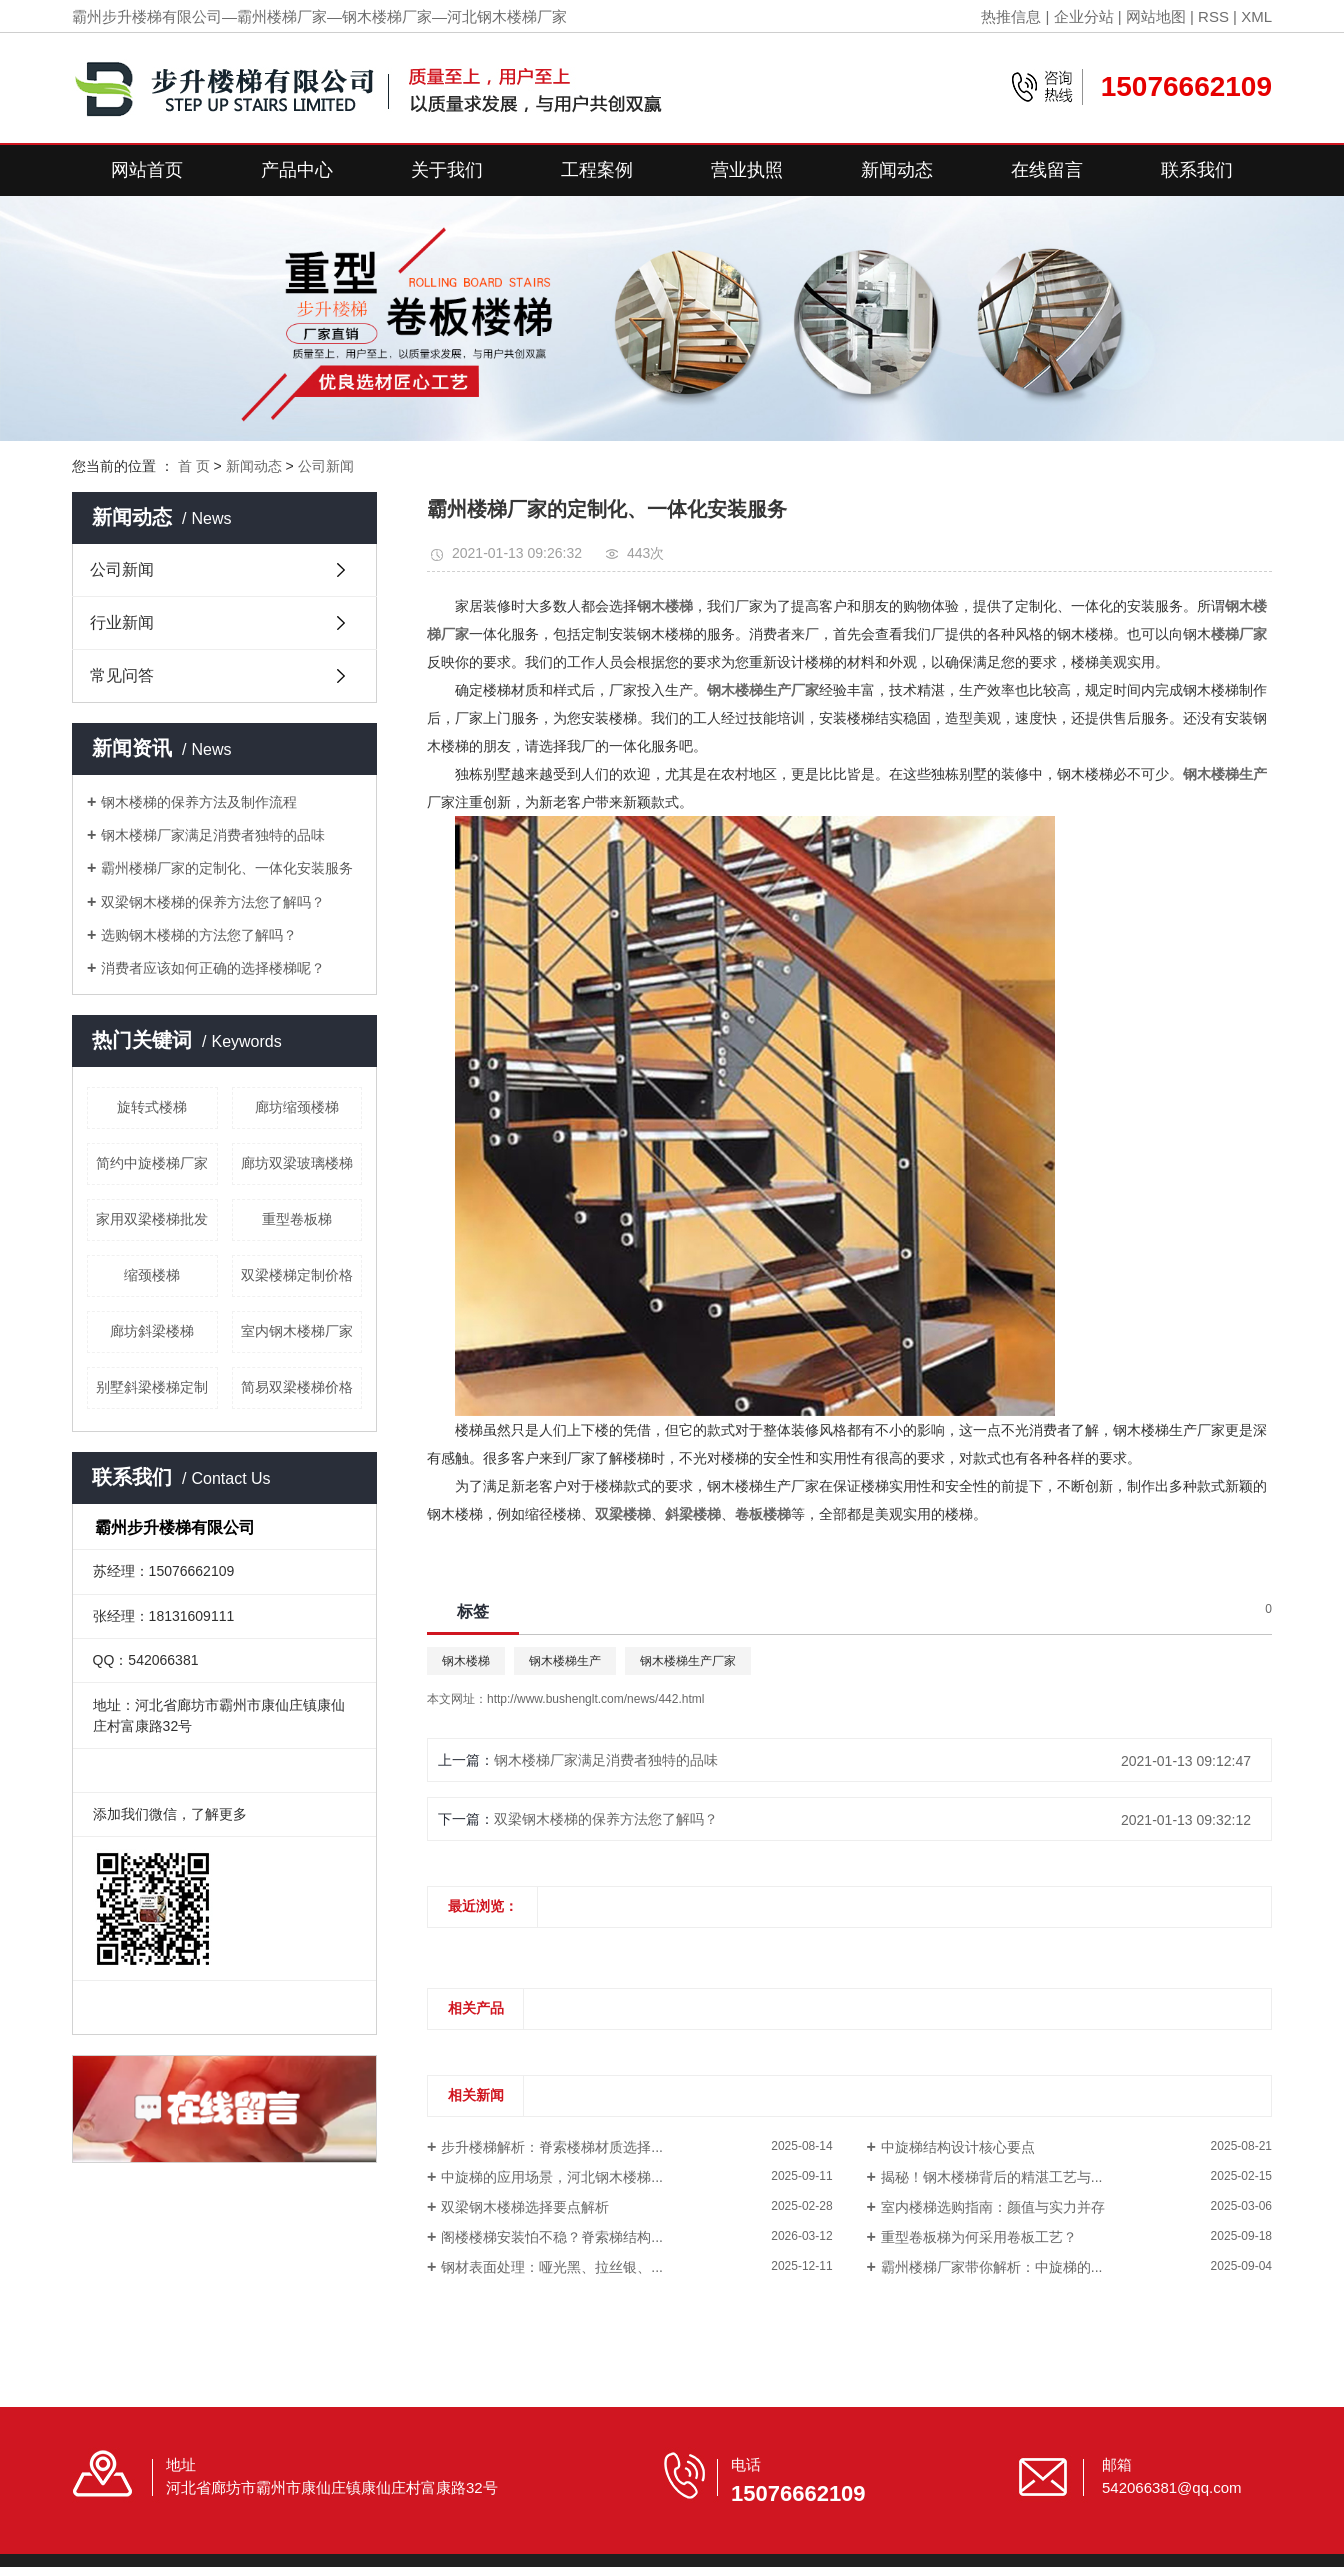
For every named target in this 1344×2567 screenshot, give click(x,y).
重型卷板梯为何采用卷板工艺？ (979, 2237)
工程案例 (597, 170)
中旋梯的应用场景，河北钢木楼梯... (552, 2177)
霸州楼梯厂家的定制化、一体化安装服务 (227, 868)
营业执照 (747, 170)
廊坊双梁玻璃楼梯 (297, 1163)
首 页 (194, 466)
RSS (1213, 16)
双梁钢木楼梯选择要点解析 (525, 2207)
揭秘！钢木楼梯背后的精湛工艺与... (992, 2177)
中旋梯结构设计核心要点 (958, 2147)
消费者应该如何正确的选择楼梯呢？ (213, 968)
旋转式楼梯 (152, 1107)
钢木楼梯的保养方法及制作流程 (199, 802)
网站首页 (147, 170)
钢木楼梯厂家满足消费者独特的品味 (213, 835)
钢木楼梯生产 (565, 1661)
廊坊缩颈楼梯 (297, 1107)
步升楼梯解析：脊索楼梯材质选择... (552, 2147)
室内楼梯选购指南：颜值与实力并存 (993, 2207)
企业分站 (1084, 16)
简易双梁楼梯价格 (297, 1387)
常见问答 (122, 675)
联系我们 (1197, 170)
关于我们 (447, 170)
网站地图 (1156, 16)
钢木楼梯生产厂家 (688, 1661)
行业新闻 (122, 622)
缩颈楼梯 (152, 1275)
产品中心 (297, 170)
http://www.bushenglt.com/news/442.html (595, 1699)
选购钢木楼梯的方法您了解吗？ (199, 935)
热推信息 (1011, 16)
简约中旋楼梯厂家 (152, 1163)
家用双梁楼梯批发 (152, 1219)
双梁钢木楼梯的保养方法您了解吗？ (213, 902)
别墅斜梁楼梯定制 (152, 1387)
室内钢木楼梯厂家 (297, 1331)
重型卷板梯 (297, 1219)
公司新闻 (326, 466)
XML (1256, 16)
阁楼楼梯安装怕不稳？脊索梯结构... (552, 2237)
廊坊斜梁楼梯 (152, 1331)
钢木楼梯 (466, 1661)
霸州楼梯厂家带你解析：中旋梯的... (992, 2267)
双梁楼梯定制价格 (297, 1275)
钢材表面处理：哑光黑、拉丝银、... (552, 2267)
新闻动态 (897, 170)
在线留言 (1047, 170)
